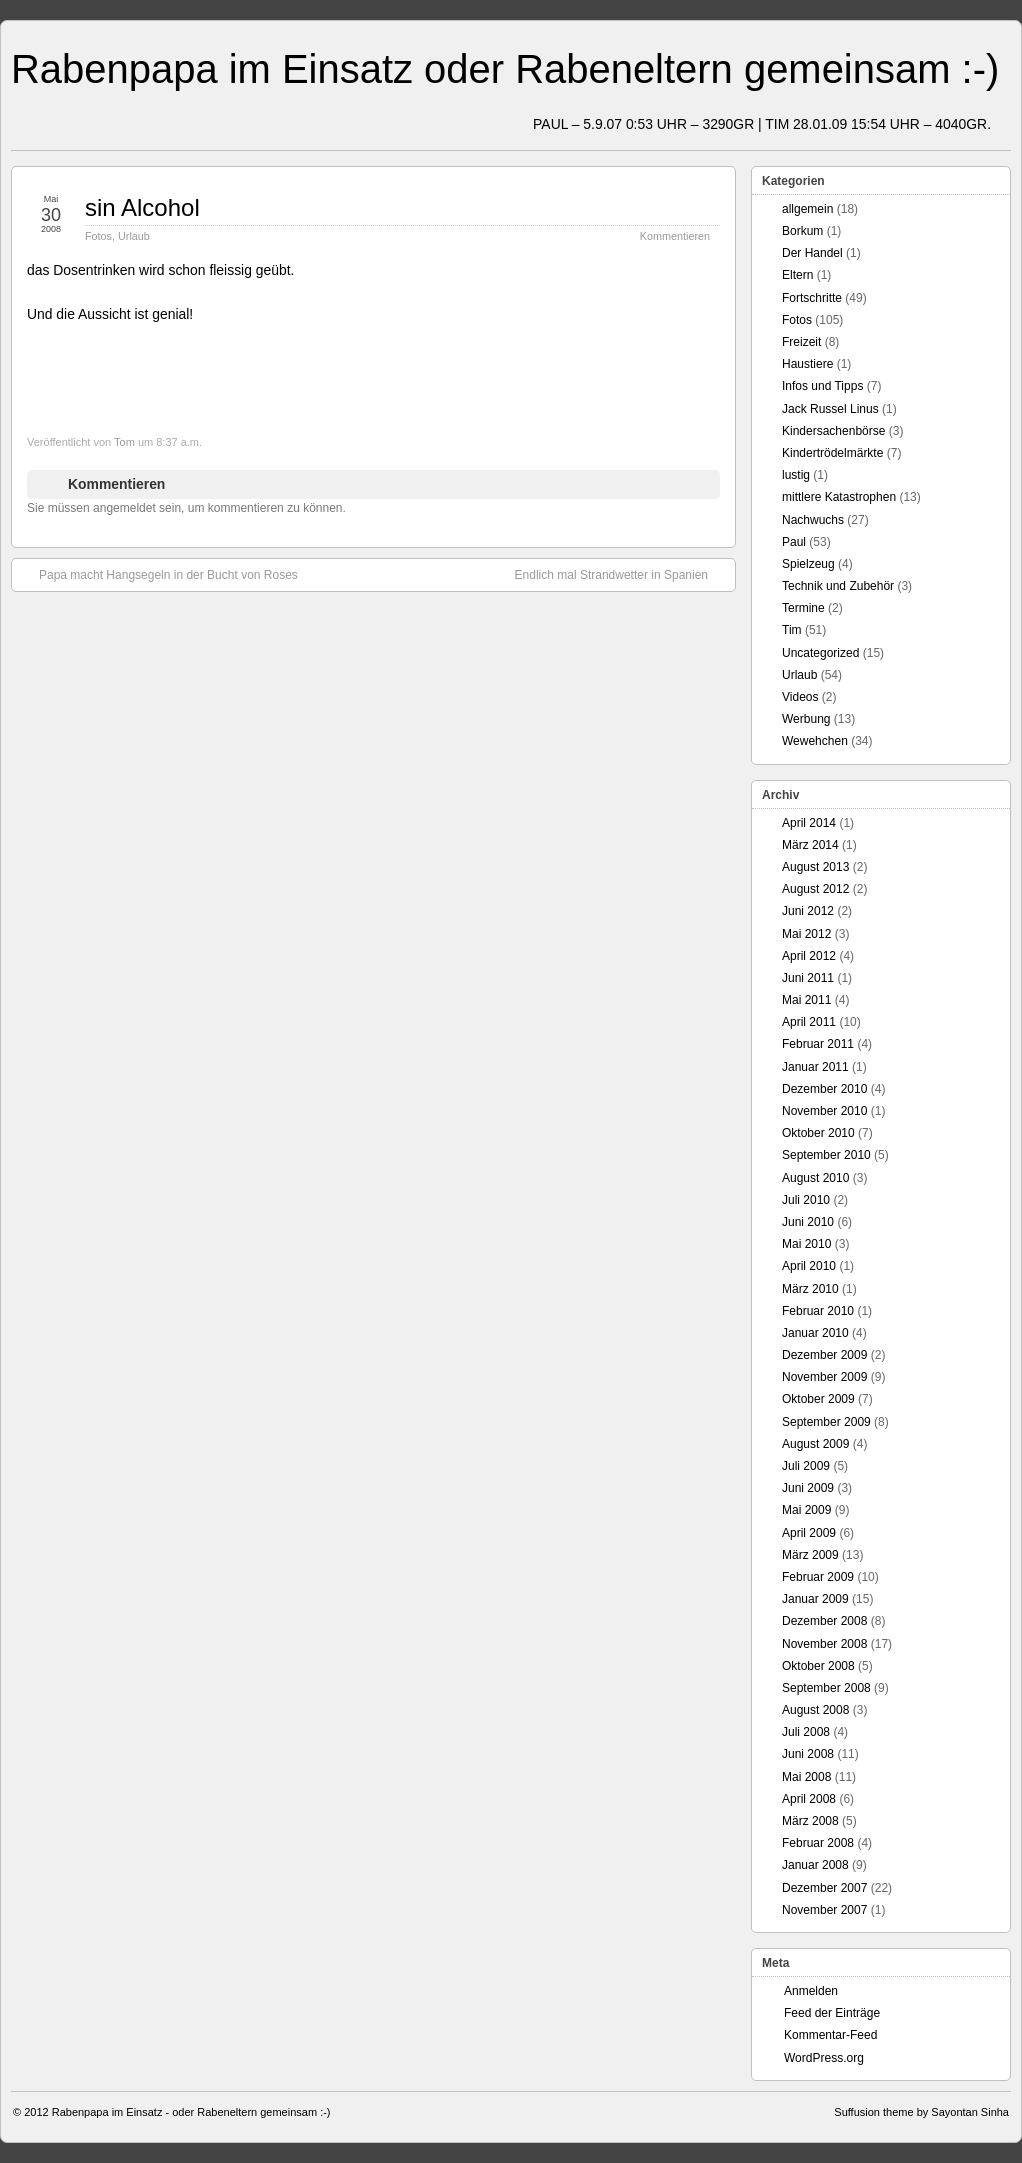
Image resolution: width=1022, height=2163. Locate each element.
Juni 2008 (808, 1754)
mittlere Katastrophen (839, 497)
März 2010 (810, 1289)
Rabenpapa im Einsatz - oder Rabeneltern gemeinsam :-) (191, 2112)
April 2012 (809, 956)
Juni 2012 (808, 911)
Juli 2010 (806, 1200)
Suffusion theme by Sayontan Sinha (921, 2112)
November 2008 (824, 1644)
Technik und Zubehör (838, 586)
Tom (124, 442)
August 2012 (815, 889)
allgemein (807, 209)
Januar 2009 (815, 1599)
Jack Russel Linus (830, 409)
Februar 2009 (818, 1577)
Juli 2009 (806, 1466)
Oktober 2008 (818, 1666)
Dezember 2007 (824, 1888)
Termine (803, 608)
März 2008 (810, 1821)
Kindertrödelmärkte (832, 453)
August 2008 (815, 1710)
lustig (796, 475)
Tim (792, 630)
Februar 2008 (818, 1843)
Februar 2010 (818, 1311)
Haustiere (807, 364)
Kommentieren (675, 236)
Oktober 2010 (818, 1133)
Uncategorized (820, 653)
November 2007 (824, 1910)
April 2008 (809, 1799)
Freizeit (801, 342)
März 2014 (810, 845)
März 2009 (810, 1555)
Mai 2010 (806, 1244)
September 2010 (826, 1155)
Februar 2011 (818, 1044)
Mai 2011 (806, 1000)
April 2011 (809, 1022)
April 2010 (809, 1266)
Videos (800, 697)
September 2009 (826, 1422)
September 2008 (826, 1688)
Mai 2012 (806, 934)
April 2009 (809, 1533)
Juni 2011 (808, 978)
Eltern (797, 275)
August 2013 (815, 867)
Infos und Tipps (822, 386)
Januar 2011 (815, 1067)
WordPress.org (824, 2058)
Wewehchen (815, 741)
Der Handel (812, 253)
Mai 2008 (806, 1777)
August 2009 (815, 1444)
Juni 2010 (808, 1222)
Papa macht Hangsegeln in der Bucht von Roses (158, 574)
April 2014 (809, 823)
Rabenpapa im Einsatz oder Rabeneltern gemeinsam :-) (505, 69)
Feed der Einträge (832, 2013)
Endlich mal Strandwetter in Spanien (621, 574)
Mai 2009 (806, 1510)
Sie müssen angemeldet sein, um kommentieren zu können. (186, 508)
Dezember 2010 (824, 1089)
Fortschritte (812, 298)
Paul (794, 542)
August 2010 (815, 1178)
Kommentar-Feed (830, 2035)
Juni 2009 (808, 1488)
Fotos (98, 236)
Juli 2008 (806, 1732)
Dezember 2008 (824, 1621)
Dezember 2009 (824, 1355)
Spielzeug (808, 564)
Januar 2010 (815, 1333)
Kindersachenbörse (833, 431)
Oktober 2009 (818, 1399)
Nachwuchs (813, 520)
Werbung (806, 719)
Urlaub (134, 236)
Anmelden (811, 1991)
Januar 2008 (815, 1865)
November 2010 (824, 1111)
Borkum (802, 231)
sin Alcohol (142, 207)
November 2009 (824, 1377)
